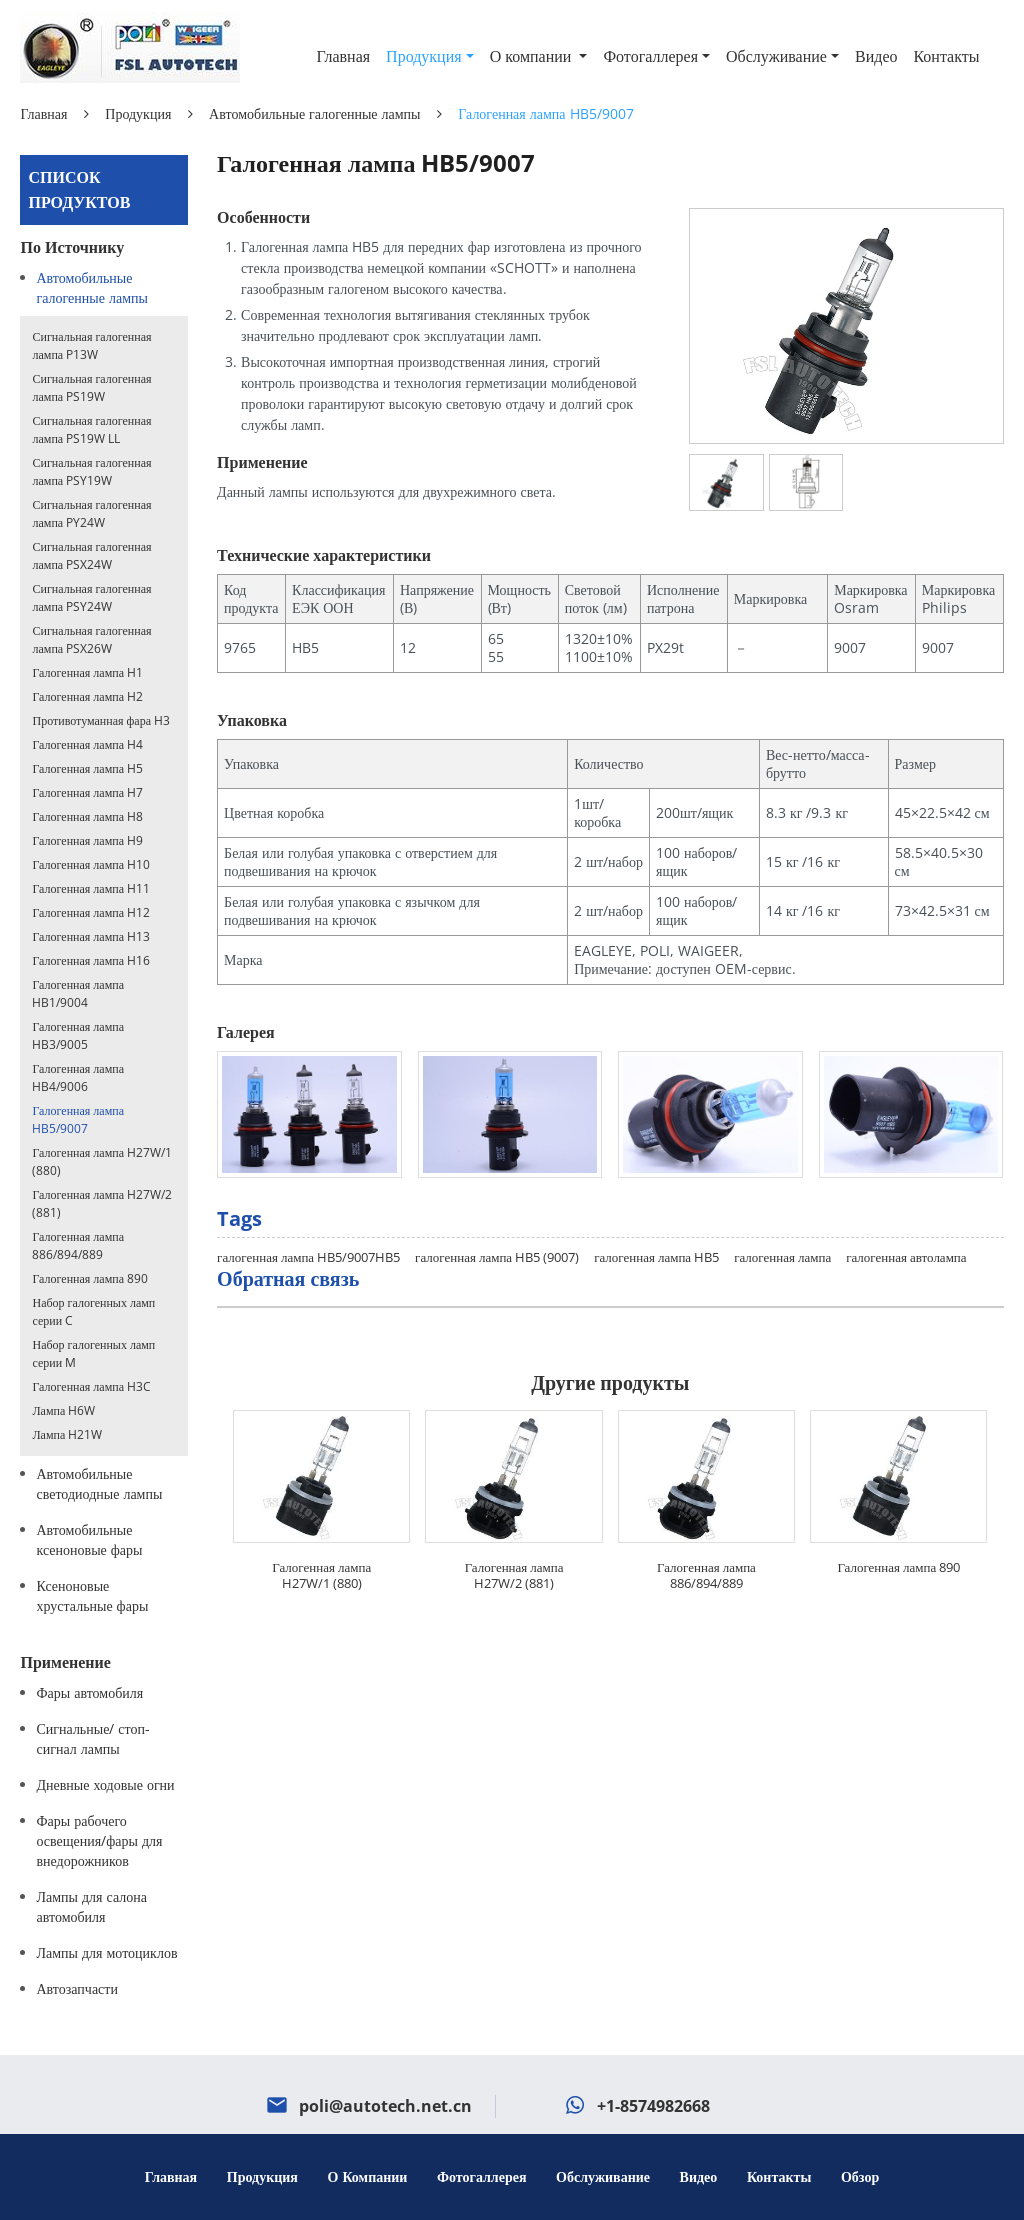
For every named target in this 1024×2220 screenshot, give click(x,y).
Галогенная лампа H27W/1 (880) (321, 1575)
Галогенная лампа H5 (87, 768)
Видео (876, 56)
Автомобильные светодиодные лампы (99, 1483)
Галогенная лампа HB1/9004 (78, 993)
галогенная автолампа (906, 1257)
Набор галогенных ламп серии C (93, 1311)
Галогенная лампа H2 (87, 696)
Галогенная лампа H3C (91, 1386)
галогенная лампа (782, 1257)
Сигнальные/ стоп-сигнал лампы (93, 1738)
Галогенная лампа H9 (87, 840)
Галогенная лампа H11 (91, 888)
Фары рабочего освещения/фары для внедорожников (99, 1840)
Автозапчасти (76, 1988)
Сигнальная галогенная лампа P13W (91, 345)
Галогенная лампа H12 (91, 912)
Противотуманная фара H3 (100, 720)
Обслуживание (603, 2176)
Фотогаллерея (482, 2176)
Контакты (946, 56)
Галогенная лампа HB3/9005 (78, 1035)
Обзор (860, 2176)
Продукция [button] (424, 56)
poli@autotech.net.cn (385, 2106)
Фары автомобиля (89, 1692)
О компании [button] (533, 56)
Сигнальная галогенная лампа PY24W (91, 513)
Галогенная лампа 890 (898, 1567)
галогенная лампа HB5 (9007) (497, 1257)
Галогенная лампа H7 (87, 792)
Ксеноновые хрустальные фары (92, 1595)
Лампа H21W (67, 1434)
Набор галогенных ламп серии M (93, 1353)
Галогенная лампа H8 (87, 816)
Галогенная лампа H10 (91, 864)
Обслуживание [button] (776, 56)
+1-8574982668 (653, 2106)
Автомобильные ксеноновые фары (89, 1539)
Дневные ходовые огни (105, 1784)
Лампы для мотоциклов (106, 1952)
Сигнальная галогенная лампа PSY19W (91, 471)
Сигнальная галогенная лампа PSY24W (91, 597)
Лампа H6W (63, 1410)
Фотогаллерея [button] (650, 56)
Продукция (138, 113)
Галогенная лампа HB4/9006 (78, 1077)
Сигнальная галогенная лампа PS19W (91, 387)
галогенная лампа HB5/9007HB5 (308, 1257)
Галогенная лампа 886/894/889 (706, 1575)
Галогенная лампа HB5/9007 (78, 1119)
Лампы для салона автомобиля (91, 1906)
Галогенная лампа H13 (91, 936)
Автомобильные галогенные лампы (314, 113)
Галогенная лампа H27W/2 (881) (514, 1575)
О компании (370, 2176)
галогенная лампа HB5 (656, 1257)
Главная (343, 56)
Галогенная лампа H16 (91, 960)
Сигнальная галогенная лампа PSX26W (91, 639)
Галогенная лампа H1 (87, 672)
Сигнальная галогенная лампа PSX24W (91, 555)
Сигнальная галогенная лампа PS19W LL (91, 429)
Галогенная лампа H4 (87, 744)
